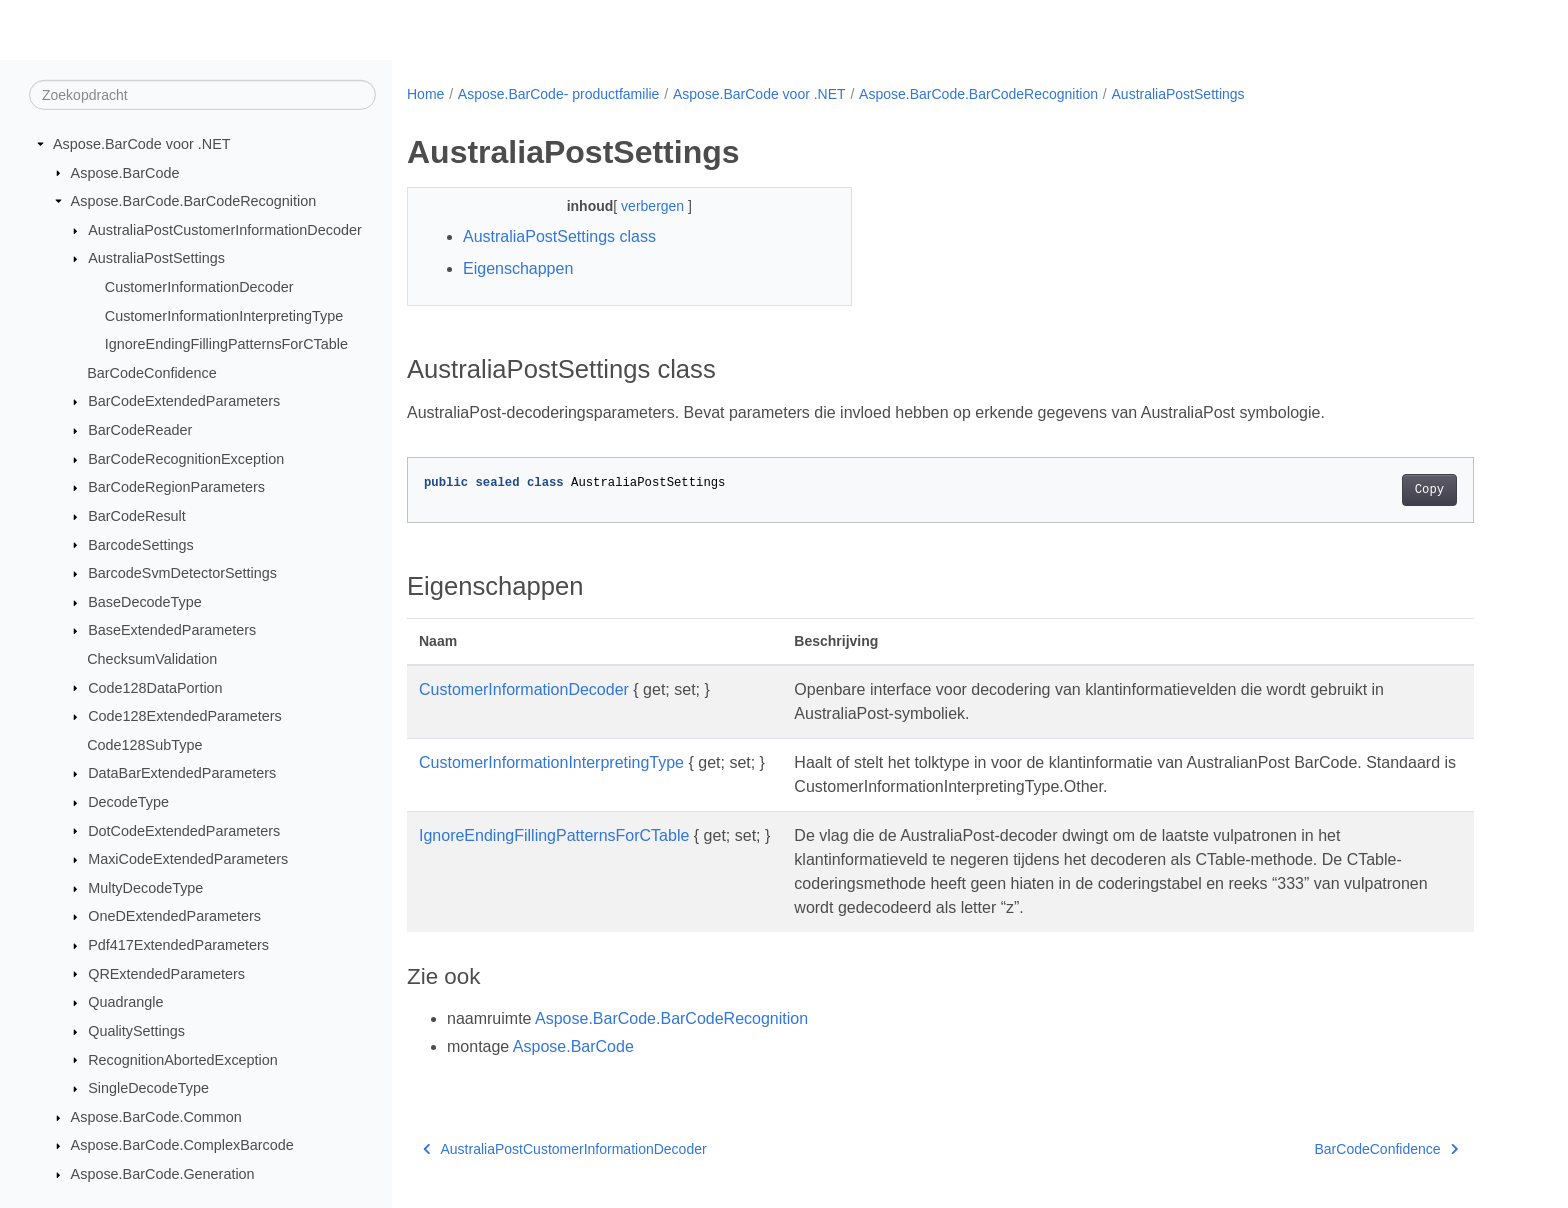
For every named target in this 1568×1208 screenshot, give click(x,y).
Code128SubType (144, 745)
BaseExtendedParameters (172, 630)
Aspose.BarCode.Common (156, 1117)
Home (425, 94)
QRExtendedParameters (166, 973)
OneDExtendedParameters (174, 916)
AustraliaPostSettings (156, 258)
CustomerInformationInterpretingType (224, 315)
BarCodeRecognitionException (186, 459)
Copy (1429, 490)
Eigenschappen (518, 268)
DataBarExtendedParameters (182, 773)
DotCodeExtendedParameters (184, 830)
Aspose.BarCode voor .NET (142, 144)
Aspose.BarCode (125, 172)
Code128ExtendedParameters (185, 716)
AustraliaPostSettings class (559, 236)
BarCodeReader (140, 430)
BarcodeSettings (141, 544)
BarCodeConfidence (152, 373)
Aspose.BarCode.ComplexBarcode (182, 1145)
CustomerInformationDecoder (199, 287)
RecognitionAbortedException (183, 1059)
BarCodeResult (137, 516)
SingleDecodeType (148, 1088)
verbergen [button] (654, 206)
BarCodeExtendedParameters (184, 401)
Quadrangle (125, 1002)
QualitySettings (136, 1031)
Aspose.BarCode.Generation (163, 1174)
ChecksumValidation (152, 659)
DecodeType (128, 802)
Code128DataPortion (155, 687)
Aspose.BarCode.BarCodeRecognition (194, 201)
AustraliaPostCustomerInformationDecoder (225, 230)
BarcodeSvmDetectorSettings (182, 573)
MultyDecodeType (145, 888)
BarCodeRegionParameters (176, 487)
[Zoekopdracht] (202, 95)
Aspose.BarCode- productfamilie (559, 94)
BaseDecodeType (145, 602)
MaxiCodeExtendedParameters (188, 859)
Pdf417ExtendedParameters (178, 945)
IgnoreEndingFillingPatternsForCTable (226, 344)
